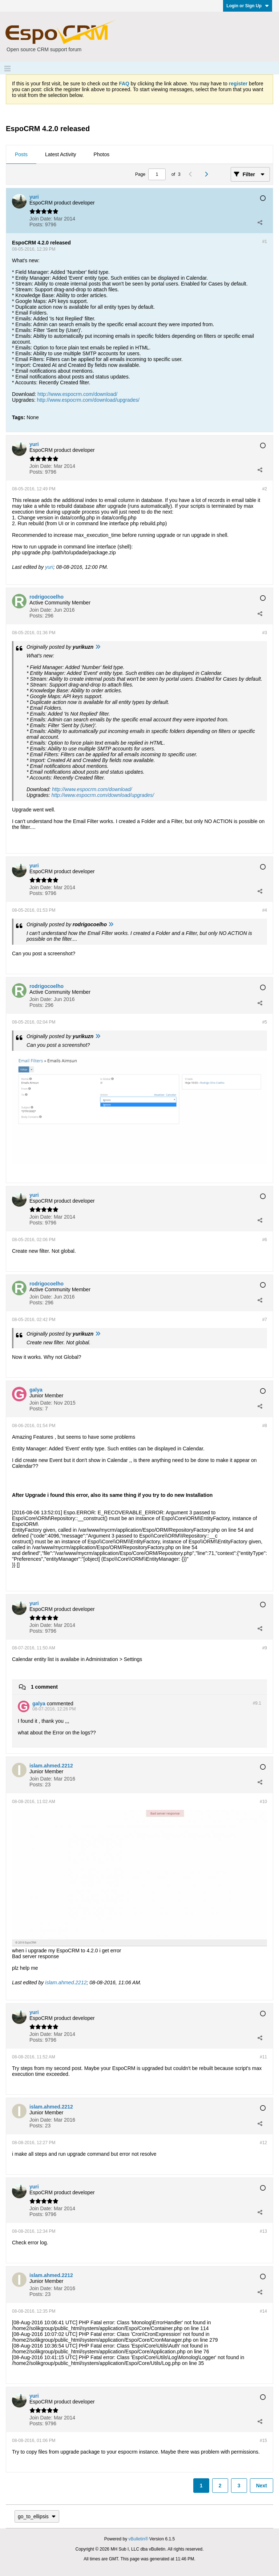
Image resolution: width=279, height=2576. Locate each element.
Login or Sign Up (247, 5)
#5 (264, 1022)
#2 (264, 488)
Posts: (36, 224)
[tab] (21, 154)
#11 (263, 2056)
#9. (257, 1703)
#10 (263, 1801)
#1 (264, 241)
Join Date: (40, 219)
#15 (263, 2440)
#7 (264, 1319)
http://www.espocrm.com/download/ (77, 394)
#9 (264, 1647)
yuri (49, 567)
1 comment (44, 1686)
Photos (102, 154)
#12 (263, 2142)
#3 (264, 632)
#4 (264, 910)
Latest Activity (60, 154)
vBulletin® (138, 2538)
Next (261, 2485)
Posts (21, 154)
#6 (264, 1239)
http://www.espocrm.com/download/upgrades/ (88, 400)
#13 (263, 2231)
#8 (264, 1425)
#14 (263, 2311)
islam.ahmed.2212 (65, 1982)
